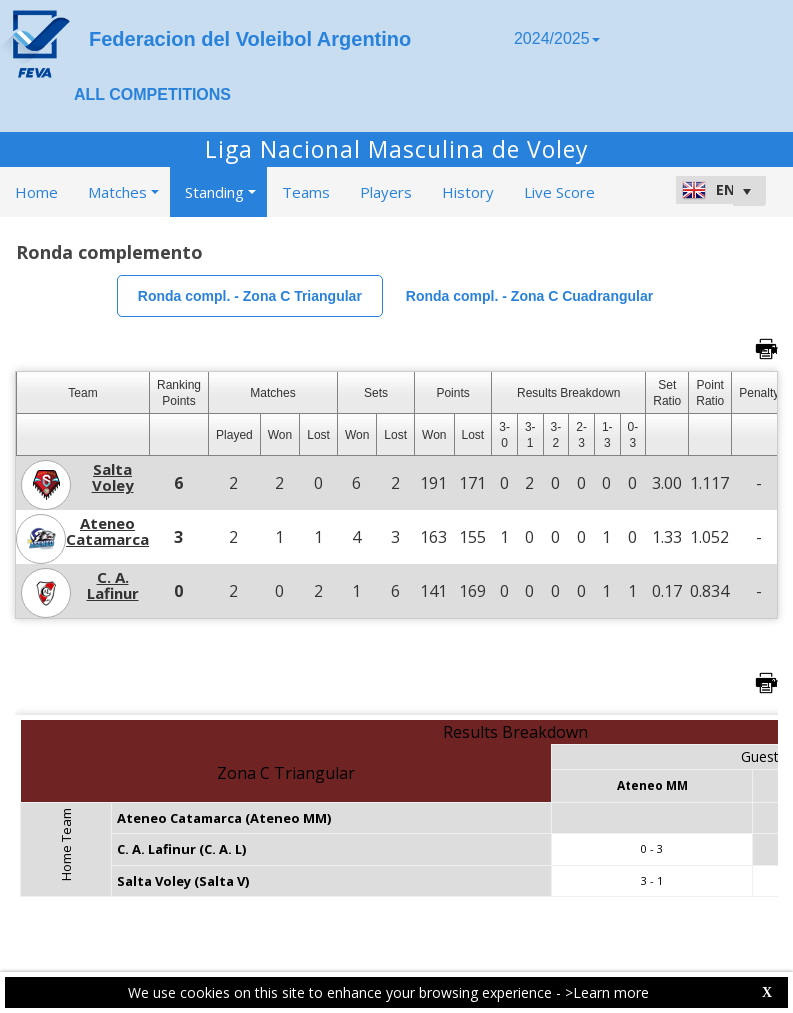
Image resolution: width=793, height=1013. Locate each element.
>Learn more (607, 992)
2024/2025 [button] (557, 38)
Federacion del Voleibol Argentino (250, 39)
